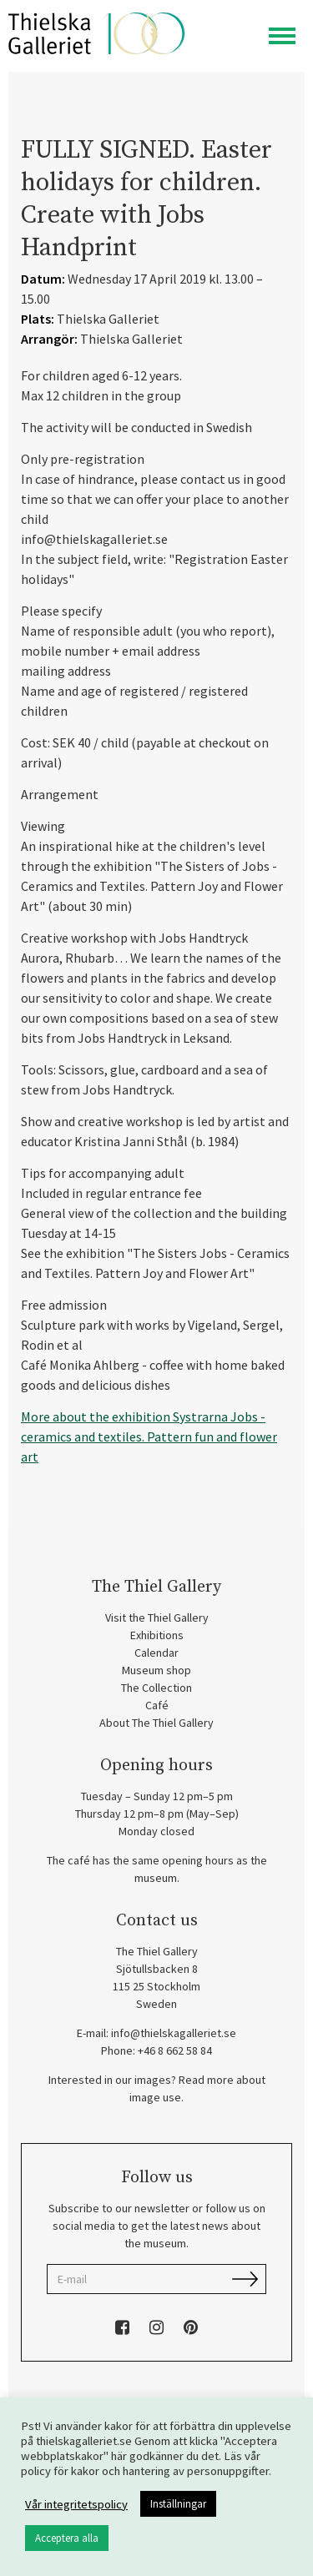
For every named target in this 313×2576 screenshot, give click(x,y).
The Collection (156, 1687)
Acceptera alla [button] (66, 2538)
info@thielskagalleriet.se (173, 2032)
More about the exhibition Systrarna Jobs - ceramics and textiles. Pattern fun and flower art (149, 1436)
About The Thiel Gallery (156, 1722)
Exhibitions (157, 1635)
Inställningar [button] (178, 2504)
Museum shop (156, 1670)
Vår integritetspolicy (76, 2504)
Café (157, 1705)
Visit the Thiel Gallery (157, 1617)
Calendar (156, 1652)
